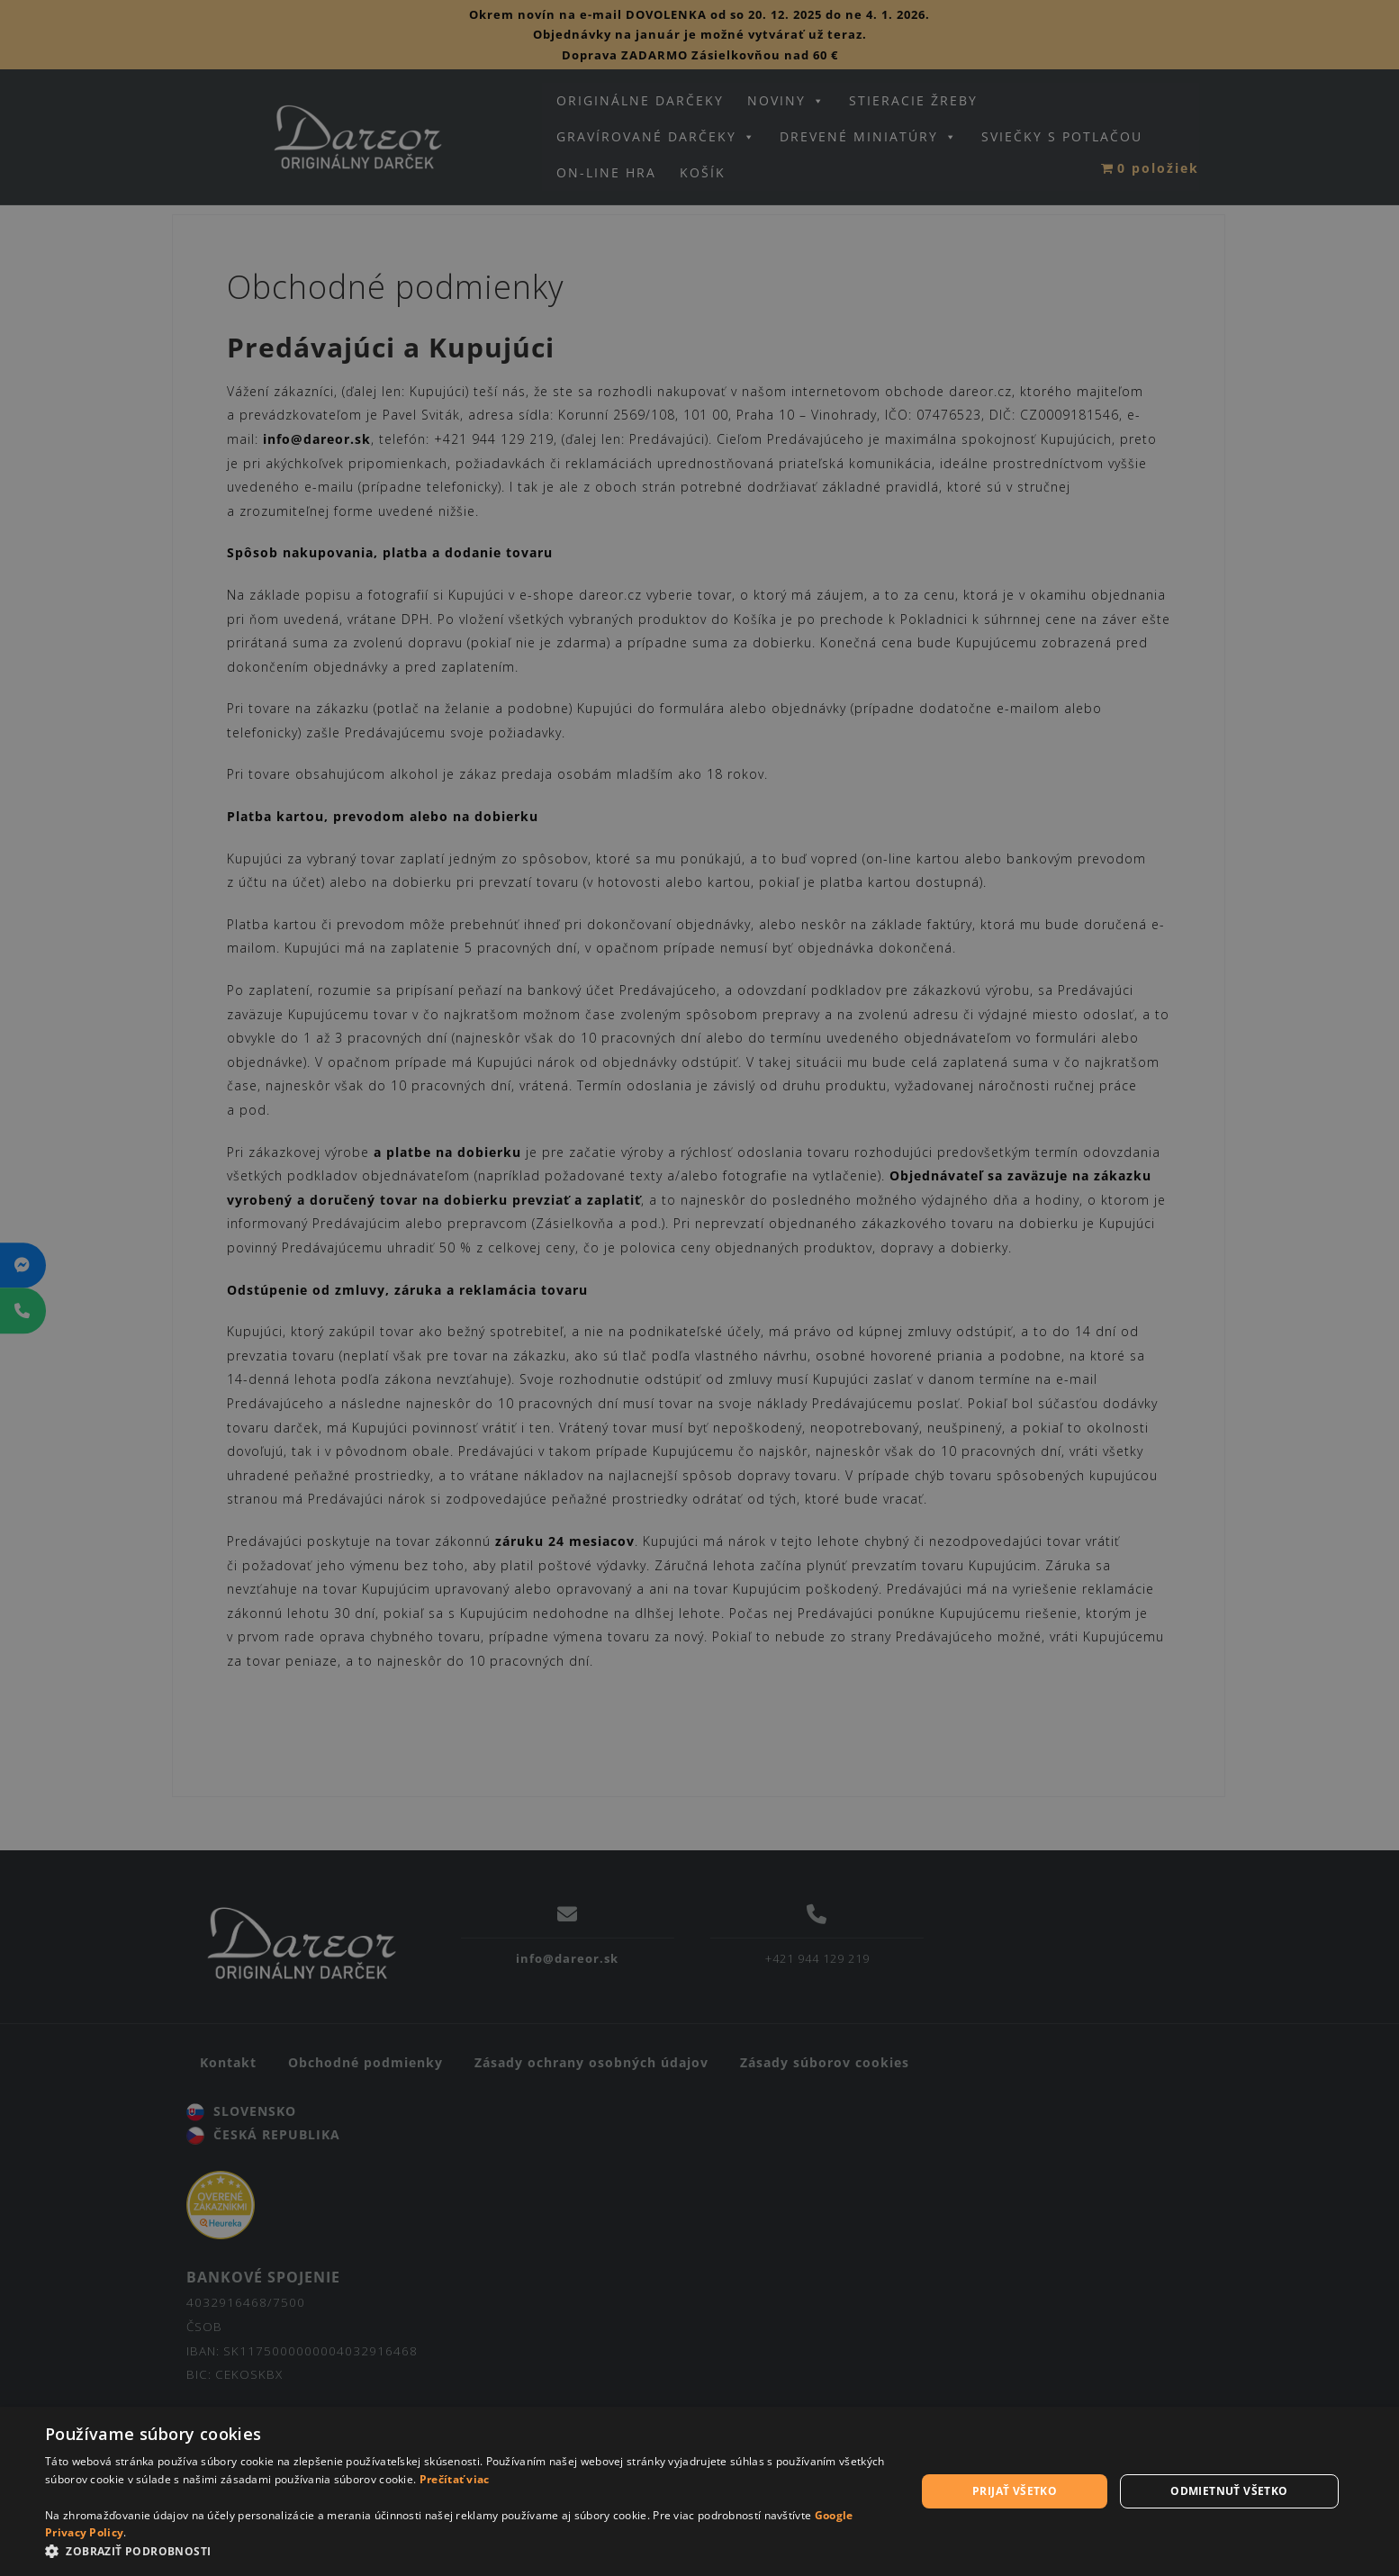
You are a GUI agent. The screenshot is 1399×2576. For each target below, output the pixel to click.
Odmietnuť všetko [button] (1228, 2491)
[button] (467, 2552)
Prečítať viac (455, 2479)
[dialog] (699, 2491)
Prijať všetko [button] (1014, 2491)
